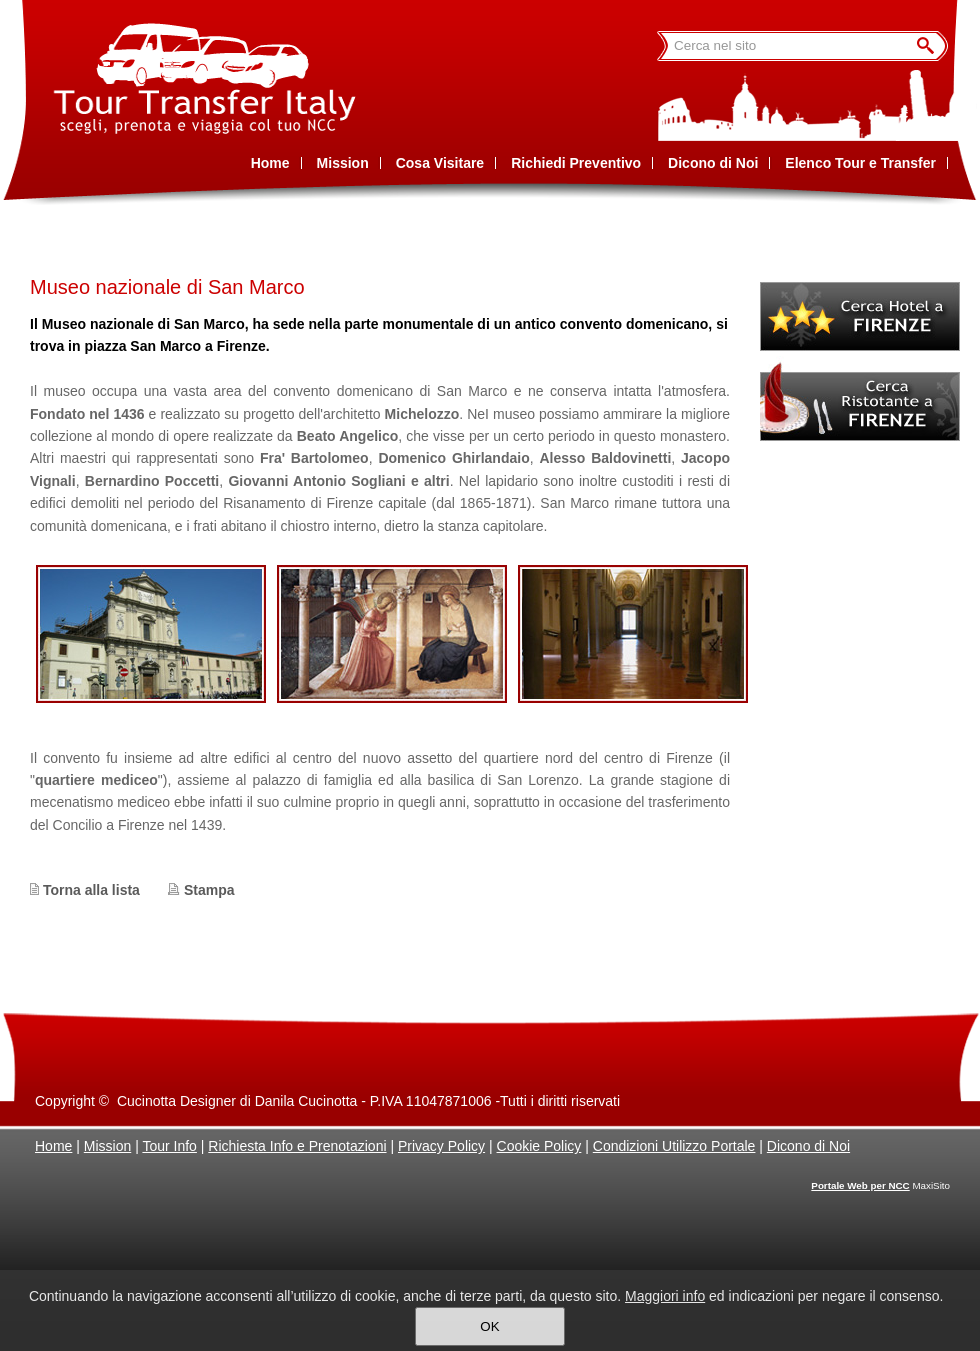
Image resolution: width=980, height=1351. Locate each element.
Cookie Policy (539, 1146)
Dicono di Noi (808, 1146)
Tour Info (169, 1146)
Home (53, 1146)
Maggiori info (665, 1296)
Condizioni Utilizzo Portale (674, 1146)
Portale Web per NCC (860, 1185)
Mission (107, 1146)
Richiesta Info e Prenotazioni (297, 1146)
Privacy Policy (441, 1146)
